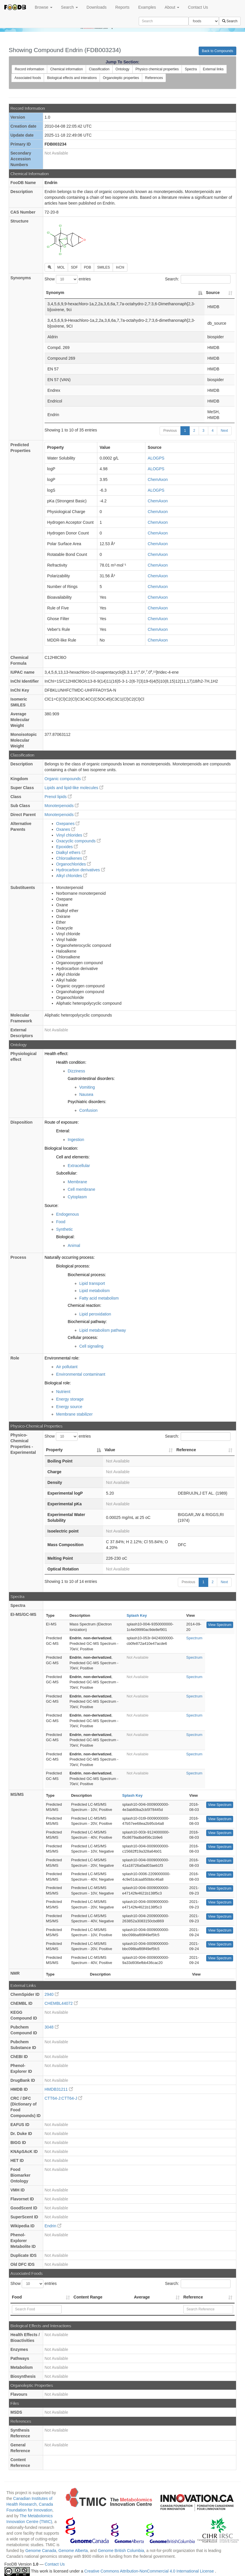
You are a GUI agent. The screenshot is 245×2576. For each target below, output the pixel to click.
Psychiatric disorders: (87, 1101)
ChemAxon (158, 479)
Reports (122, 7)
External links (213, 69)
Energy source (69, 1406)
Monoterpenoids (62, 805)
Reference (193, 2297)
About (172, 7)
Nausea (86, 1094)
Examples (147, 7)
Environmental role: (62, 1358)
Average (142, 2297)
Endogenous (67, 1214)
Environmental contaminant (80, 1374)
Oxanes (65, 829)
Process (18, 1257)
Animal (74, 1245)
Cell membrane (81, 1189)
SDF (74, 267)
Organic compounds (65, 778)
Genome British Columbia (121, 2550)
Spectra (191, 69)
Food (60, 1221)
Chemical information (66, 69)
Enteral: (63, 1131)
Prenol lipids (58, 796)
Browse (43, 7)
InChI (120, 267)
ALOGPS (156, 458)
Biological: (65, 1236)
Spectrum (194, 1638)
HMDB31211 (59, 2089)
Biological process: (73, 1266)
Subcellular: (66, 1173)
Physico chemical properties (157, 69)
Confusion (88, 1110)
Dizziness (76, 1071)
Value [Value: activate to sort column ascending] (110, 1449)
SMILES (103, 267)
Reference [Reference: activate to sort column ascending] (186, 1449)
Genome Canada (40, 2550)
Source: (51, 1205)
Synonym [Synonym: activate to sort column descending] (55, 292)
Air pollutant (67, 1366)
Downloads (97, 7)
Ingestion (76, 1139)
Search (69, 7)
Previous (170, 431)
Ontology (122, 69)
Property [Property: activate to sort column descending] (54, 1449)
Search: (198, 279)
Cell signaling (91, 1346)
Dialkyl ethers (71, 852)
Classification (99, 69)
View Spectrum (219, 1625)
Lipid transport (92, 1283)
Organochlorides (73, 864)
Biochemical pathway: (87, 1321)
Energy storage (70, 1399)
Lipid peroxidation (95, 1314)
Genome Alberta (73, 2550)
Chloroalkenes (71, 858)
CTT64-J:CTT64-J (64, 2098)
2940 (52, 1994)
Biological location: (61, 1148)
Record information (29, 69)
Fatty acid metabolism (99, 1298)
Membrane (77, 1181)
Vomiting (87, 1087)
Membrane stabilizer (74, 1414)
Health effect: (56, 1053)
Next (224, 431)
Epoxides (67, 846)
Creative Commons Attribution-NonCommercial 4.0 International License (149, 2571)
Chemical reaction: (84, 1305)
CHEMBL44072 (61, 2003)
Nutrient (63, 1391)
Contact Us (198, 7)
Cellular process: (83, 1337)
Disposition (21, 1122)
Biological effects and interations (72, 78)
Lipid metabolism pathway (102, 1330)
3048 (52, 2027)
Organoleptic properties (121, 78)
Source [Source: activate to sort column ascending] (213, 292)
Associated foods (27, 78)
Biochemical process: (87, 1274)
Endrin (53, 2226)
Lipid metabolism (94, 1290)
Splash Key (137, 1615)
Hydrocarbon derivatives (80, 870)
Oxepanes (68, 823)
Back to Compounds (217, 51)
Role (14, 1358)
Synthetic (64, 1229)
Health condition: (71, 1062)
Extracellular (79, 1165)
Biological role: (58, 1383)
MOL (61, 267)
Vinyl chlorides (71, 835)
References (154, 78)
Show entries (68, 279)
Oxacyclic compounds (78, 841)
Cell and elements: (73, 1157)
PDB (87, 267)
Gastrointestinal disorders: (91, 1078)
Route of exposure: (62, 1122)
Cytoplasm (77, 1197)
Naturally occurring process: (70, 1257)
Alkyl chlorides (71, 875)
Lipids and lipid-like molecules (74, 787)
